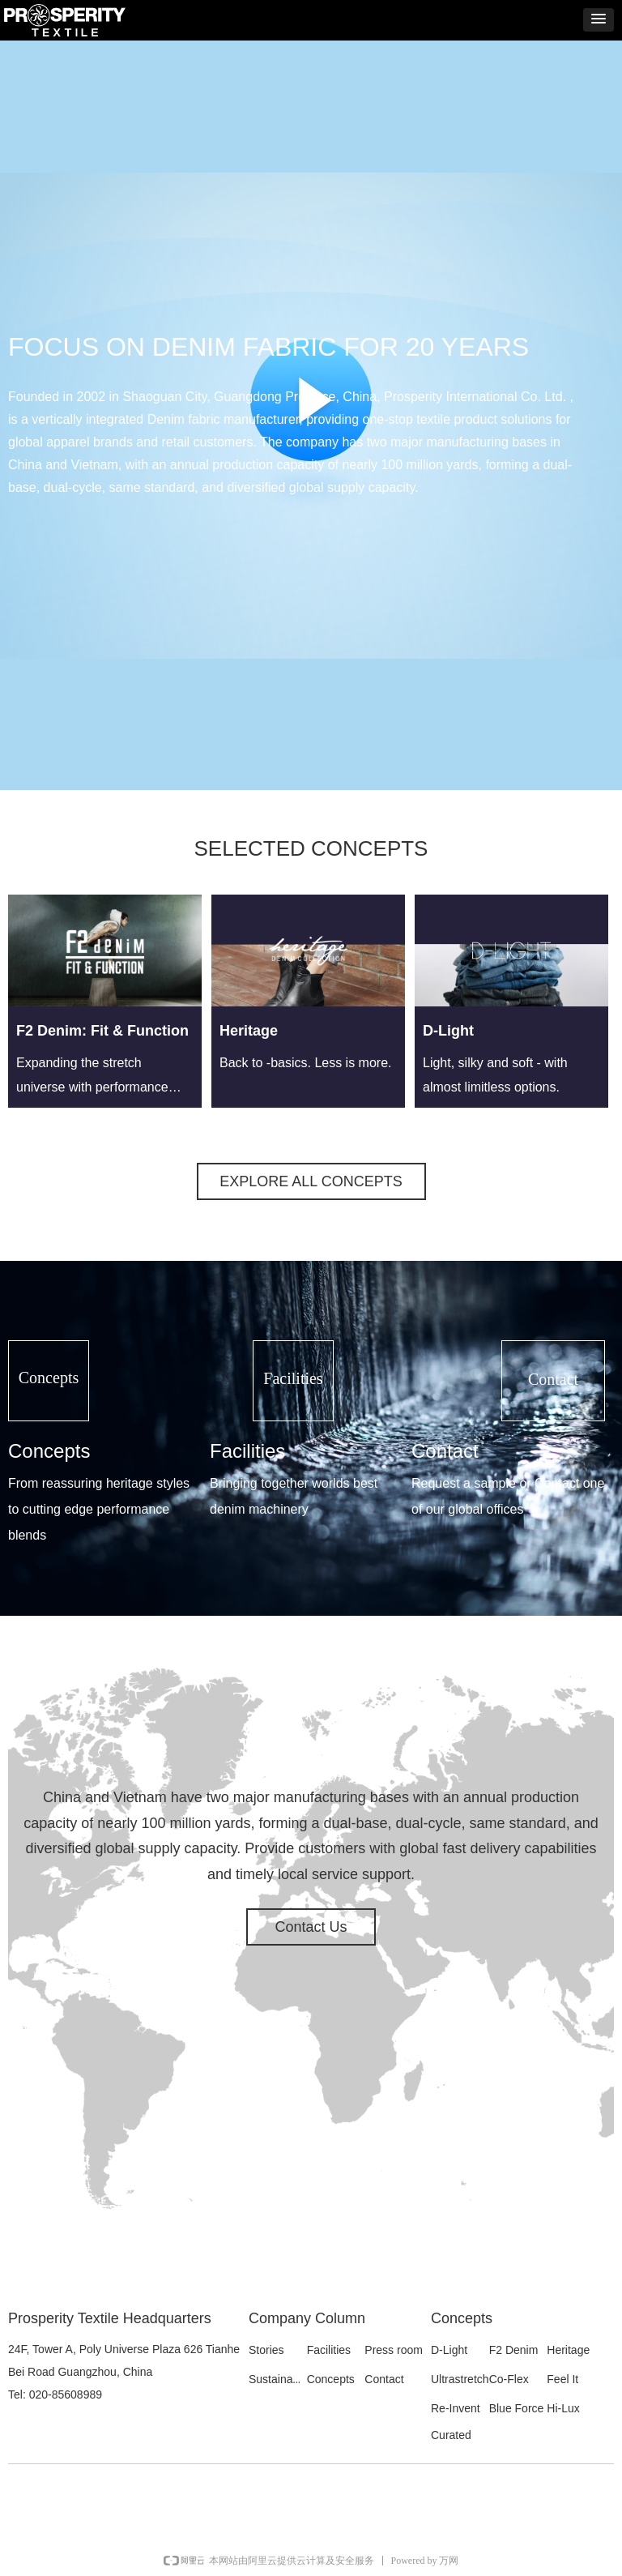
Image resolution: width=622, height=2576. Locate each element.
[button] (598, 20)
